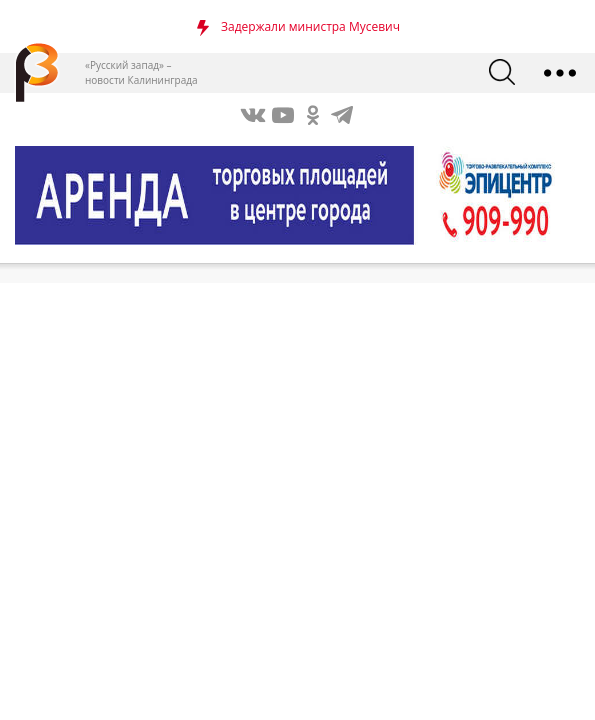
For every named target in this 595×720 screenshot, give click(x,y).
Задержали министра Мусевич (310, 26)
